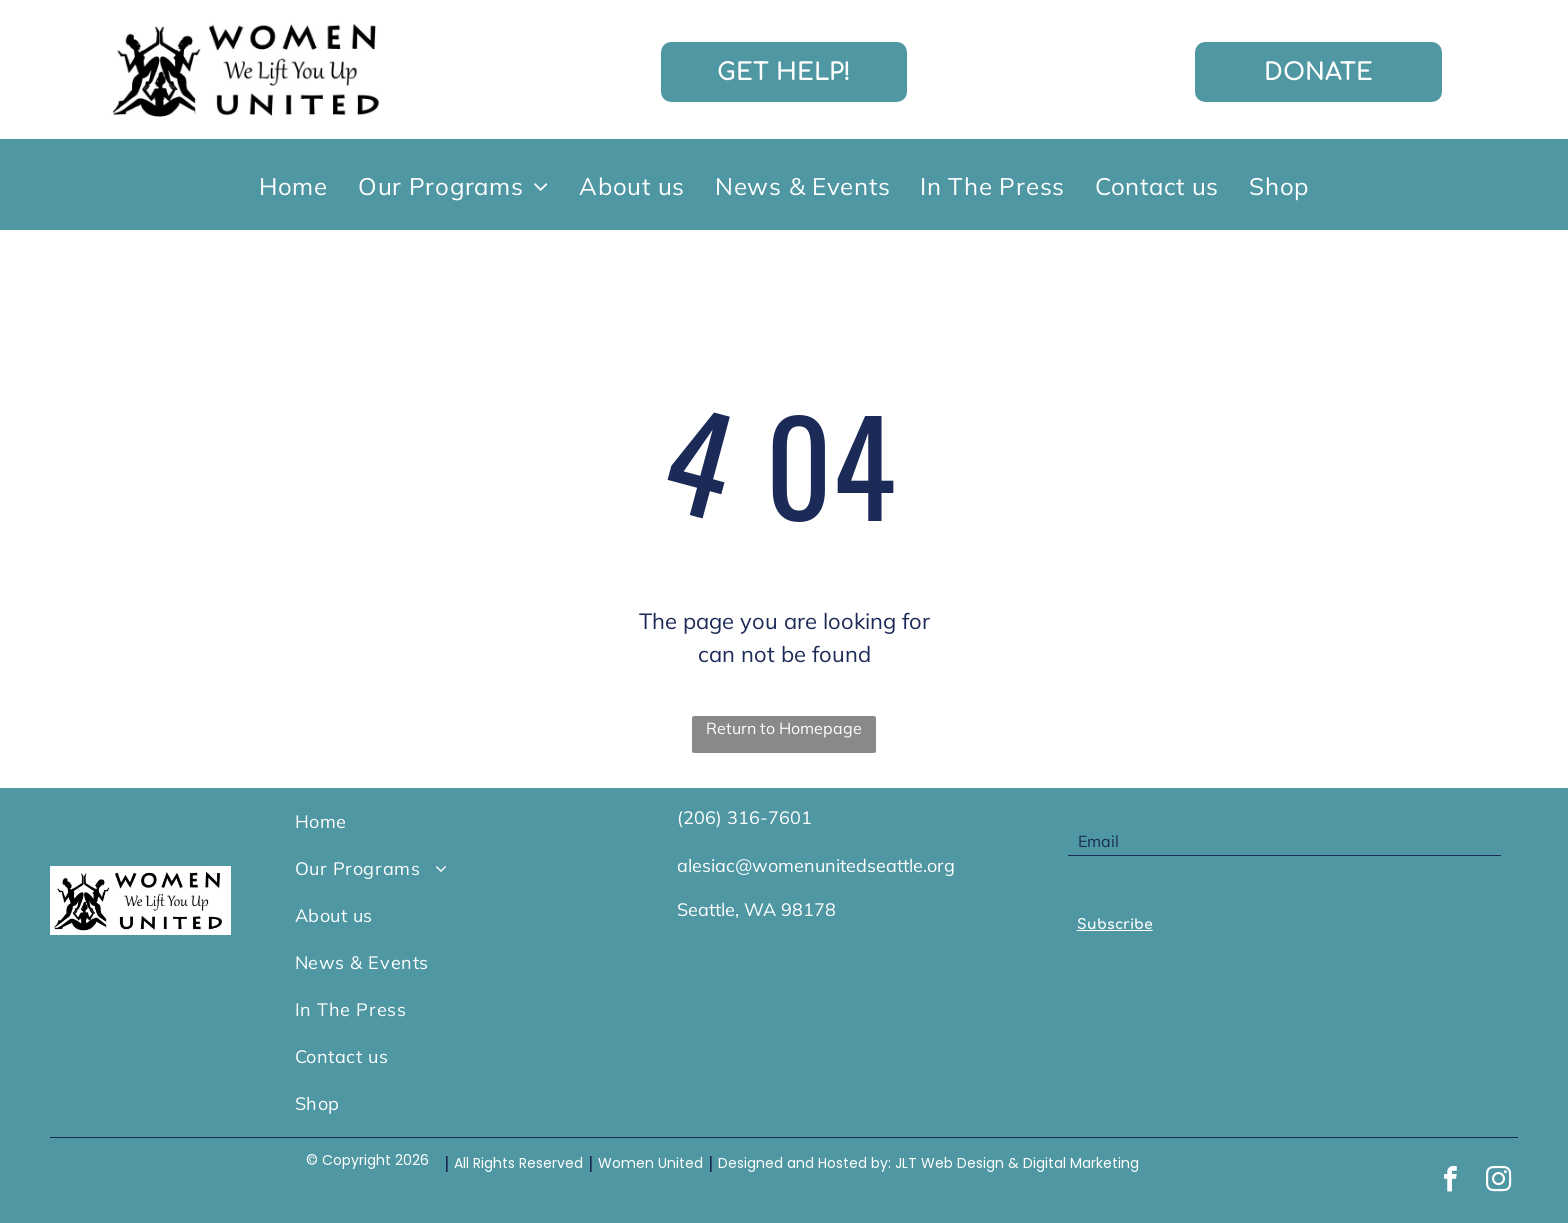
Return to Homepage (784, 728)
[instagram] (1499, 1181)
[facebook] (1451, 1181)
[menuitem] (293, 185)
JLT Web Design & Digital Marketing (1017, 1163)
